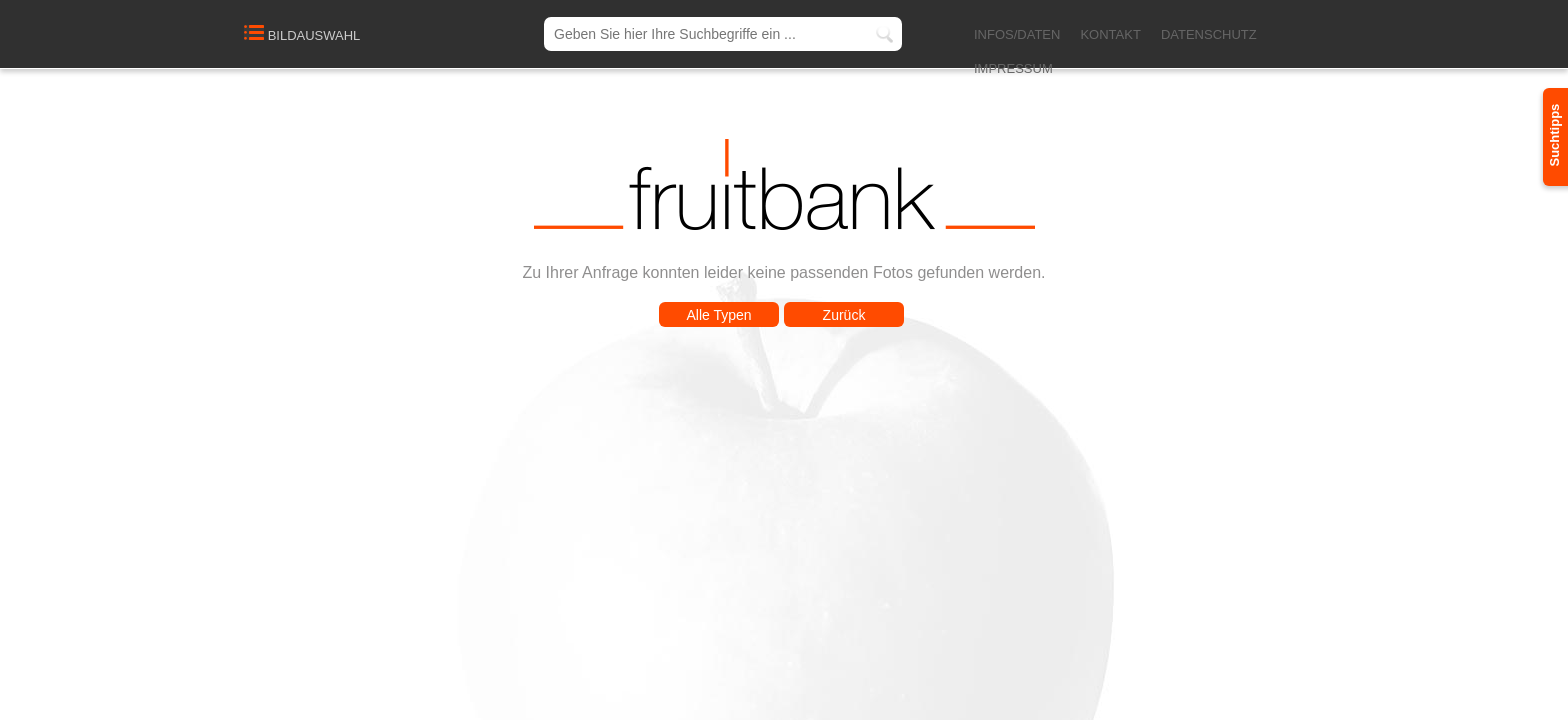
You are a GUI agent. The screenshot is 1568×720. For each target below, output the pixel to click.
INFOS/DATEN (1017, 34)
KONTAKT (1110, 34)
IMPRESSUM (1013, 68)
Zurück (844, 315)
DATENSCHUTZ (1209, 34)
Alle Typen (718, 315)
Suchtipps (1554, 135)
